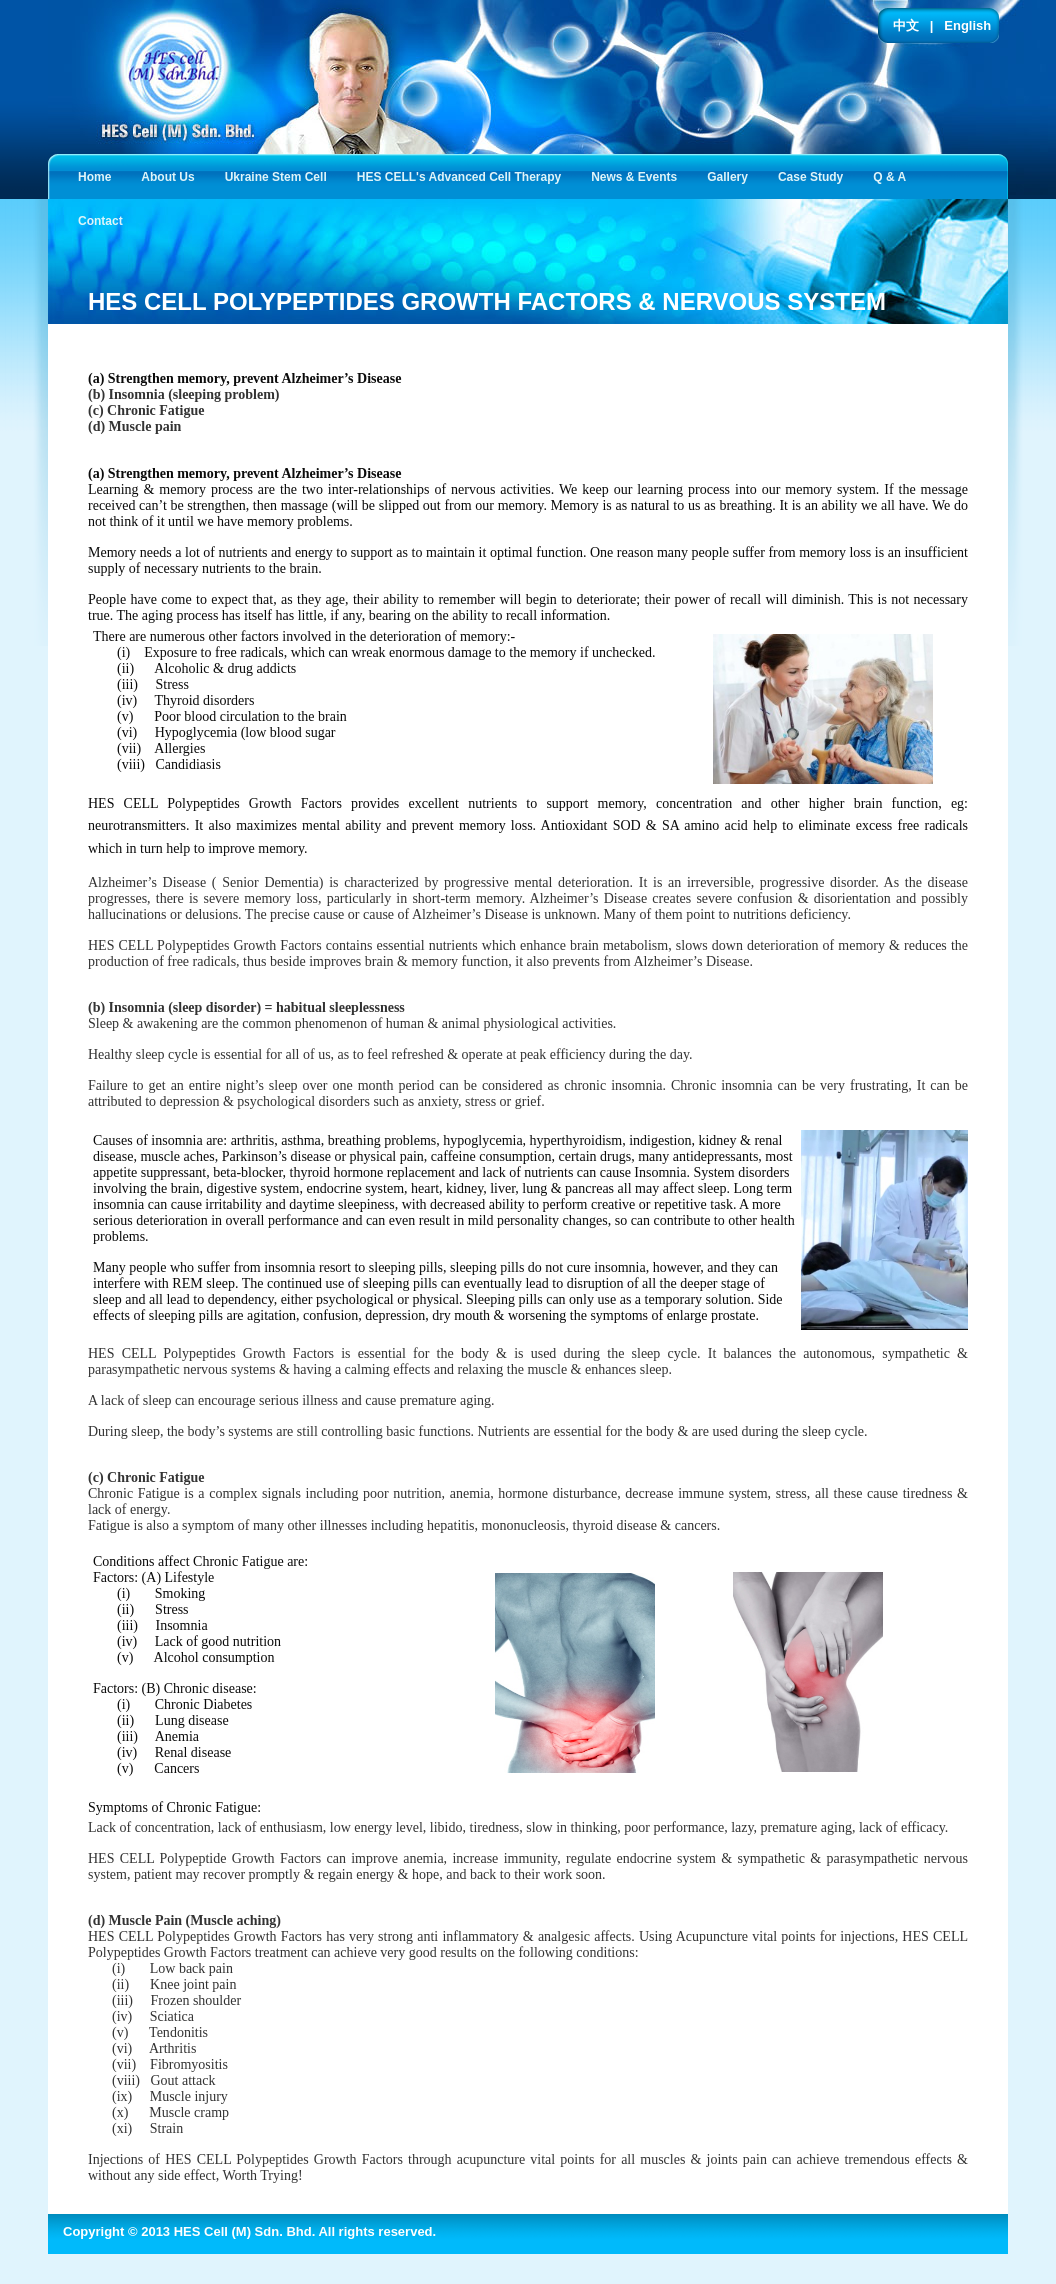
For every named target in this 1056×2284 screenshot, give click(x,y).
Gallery (731, 175)
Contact (104, 219)
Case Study (814, 175)
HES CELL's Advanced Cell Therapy (463, 175)
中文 (906, 25)
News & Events (638, 175)
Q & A (893, 175)
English (967, 25)
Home (94, 177)
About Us (171, 175)
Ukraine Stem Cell (280, 175)
